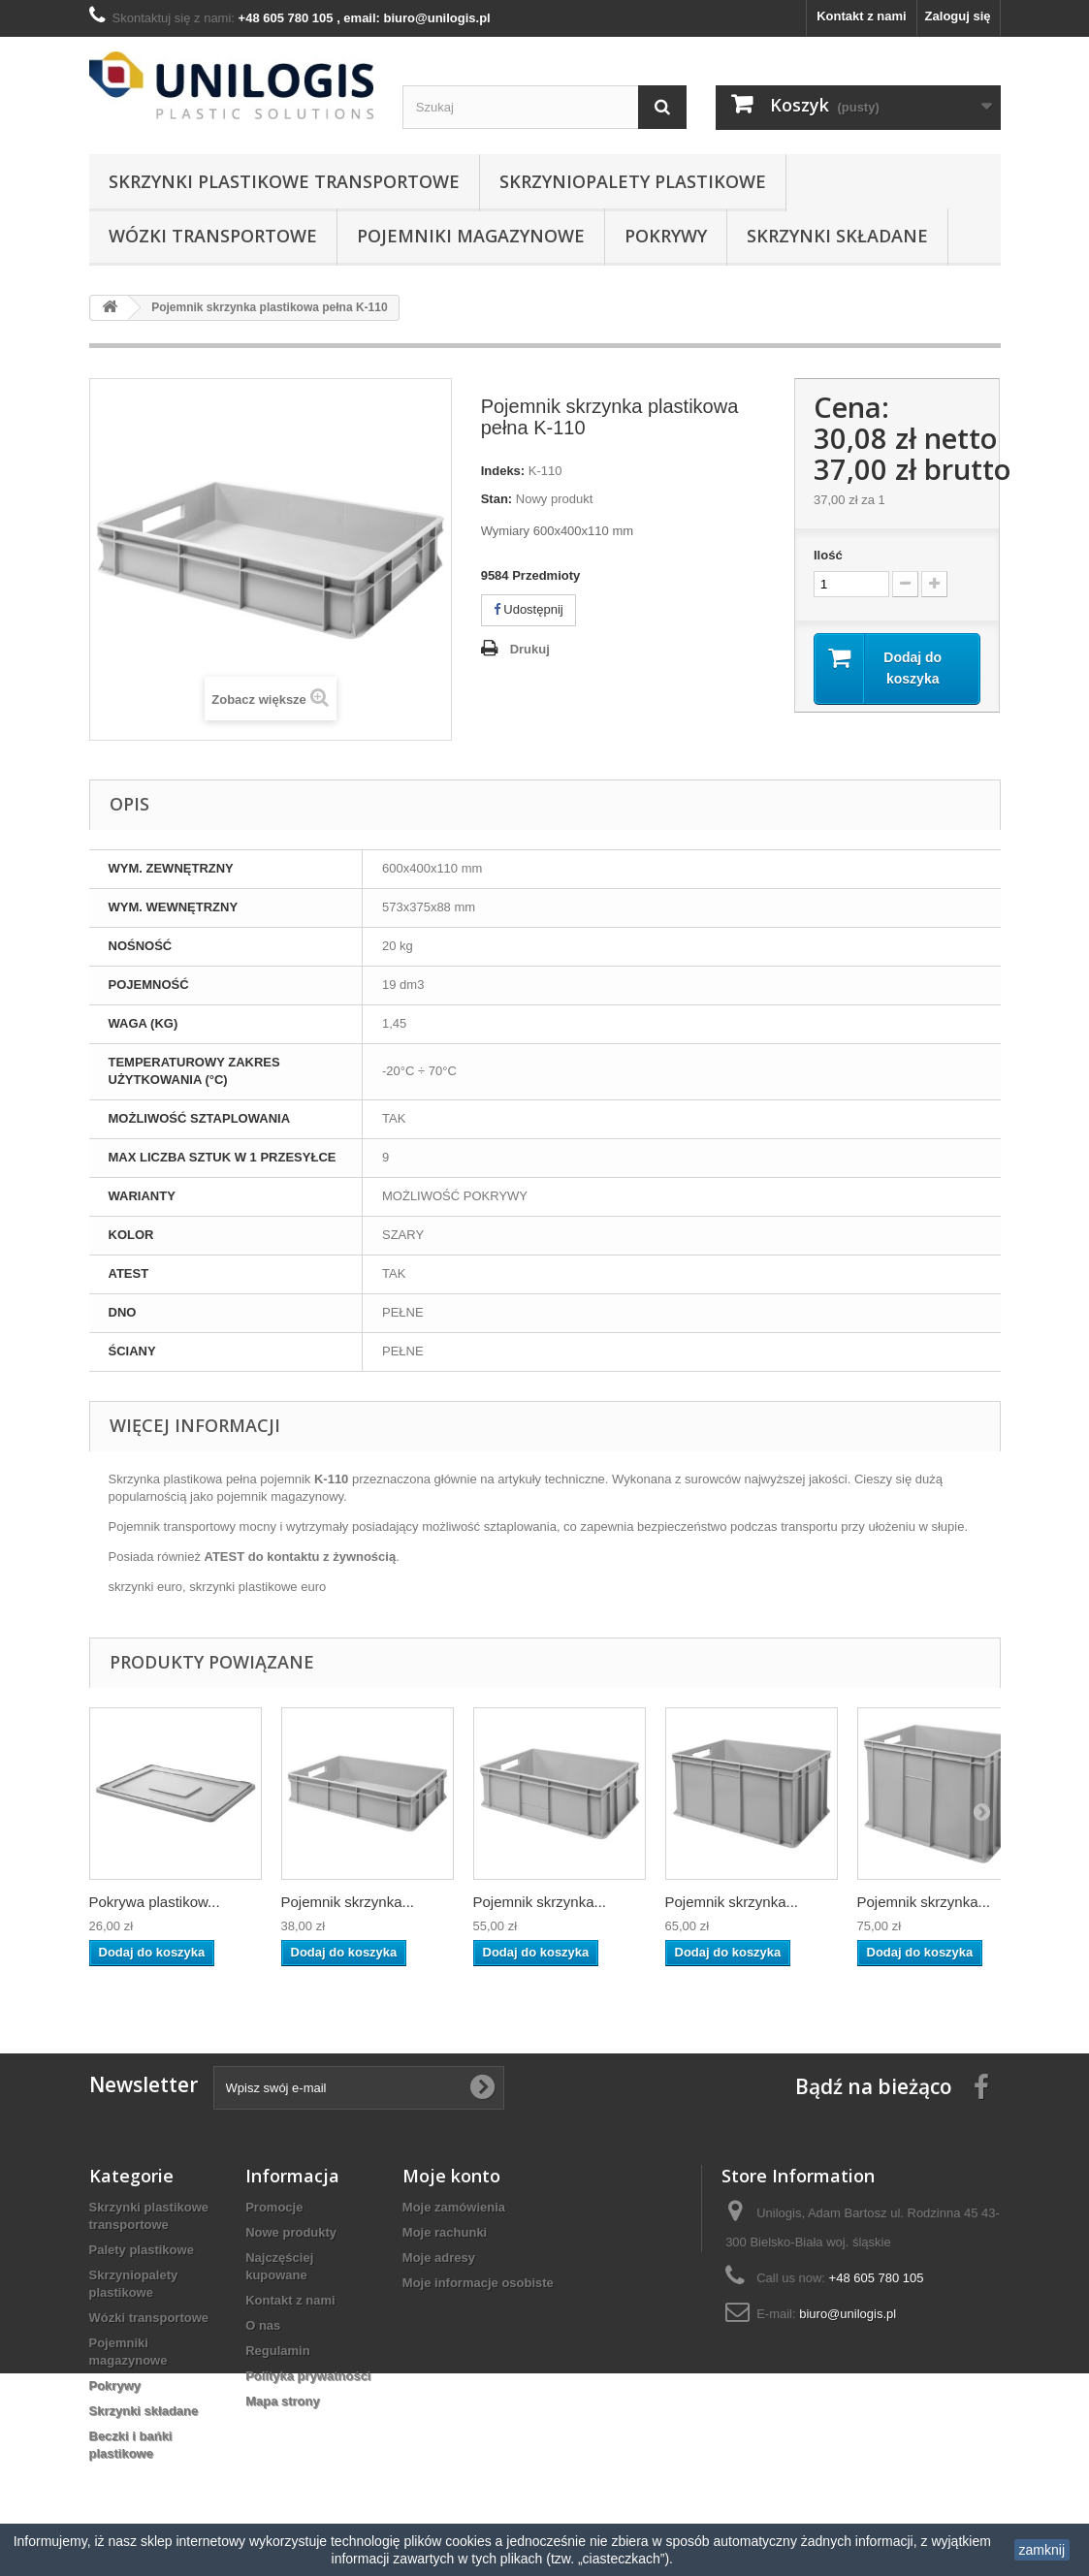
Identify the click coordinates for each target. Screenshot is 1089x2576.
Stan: (497, 499)
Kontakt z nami (861, 16)
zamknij (1042, 2550)
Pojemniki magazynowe (471, 235)
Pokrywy (666, 235)
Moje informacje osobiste (478, 2282)
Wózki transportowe (213, 235)
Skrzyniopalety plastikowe (632, 181)
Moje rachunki (444, 2232)
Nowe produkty (290, 2232)
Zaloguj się (958, 16)
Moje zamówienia (453, 2207)
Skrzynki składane (837, 235)
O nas (262, 2325)
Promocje (274, 2207)
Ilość (828, 555)
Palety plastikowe (141, 2249)
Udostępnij (528, 609)
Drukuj (530, 649)
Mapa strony (282, 2401)
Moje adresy (438, 2257)
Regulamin (277, 2350)
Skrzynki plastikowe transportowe (284, 181)
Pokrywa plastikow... (154, 1901)
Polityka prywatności (307, 2376)
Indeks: (503, 470)
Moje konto (451, 2175)
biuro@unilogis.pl (847, 2313)
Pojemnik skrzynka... (348, 1901)
